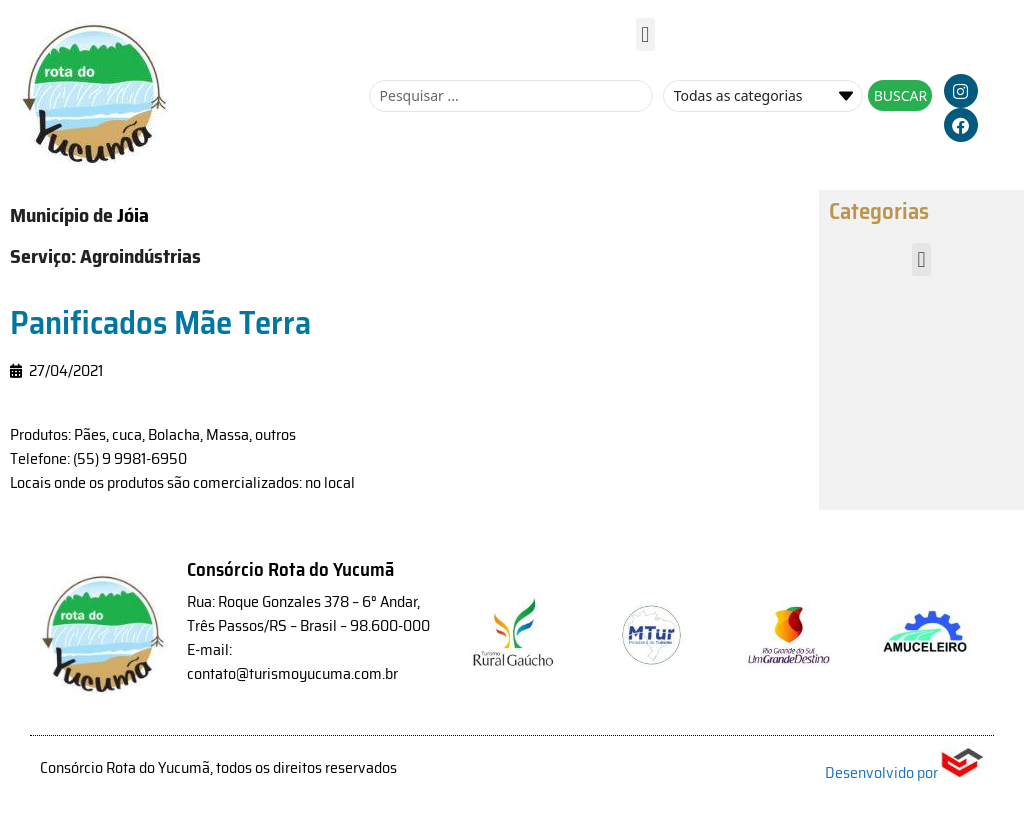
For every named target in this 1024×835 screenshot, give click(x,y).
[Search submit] (900, 95)
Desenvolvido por (904, 772)
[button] (645, 34)
